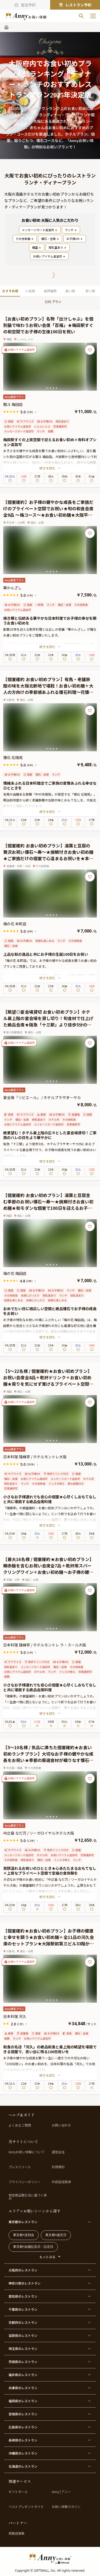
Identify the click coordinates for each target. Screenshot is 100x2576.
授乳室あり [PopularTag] (58, 247)
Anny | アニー (61, 2491)
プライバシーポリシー (25, 2181)
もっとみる (47, 2256)
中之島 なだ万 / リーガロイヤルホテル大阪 (38, 1833)
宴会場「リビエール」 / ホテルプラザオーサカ (42, 1097)
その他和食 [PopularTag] (25, 238)
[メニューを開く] (93, 16)
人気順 (30, 291)
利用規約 (58, 2166)
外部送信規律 (61, 2181)
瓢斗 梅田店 (13, 404)
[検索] (81, 16)
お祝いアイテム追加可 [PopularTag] (49, 256)
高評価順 (50, 291)
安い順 (90, 291)
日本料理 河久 (14, 2016)
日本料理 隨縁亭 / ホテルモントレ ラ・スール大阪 (44, 1644)
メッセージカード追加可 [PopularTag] (40, 230)
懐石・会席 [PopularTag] (50, 238)
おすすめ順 (10, 291)
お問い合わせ (61, 2125)
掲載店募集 (17, 2533)
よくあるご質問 (20, 2125)
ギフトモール (18, 2491)
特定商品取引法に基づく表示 (28, 2197)
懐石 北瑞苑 (13, 757)
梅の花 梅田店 (14, 1273)
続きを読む (50, 468)
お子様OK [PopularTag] (74, 238)
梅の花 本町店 (14, 923)
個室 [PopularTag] (36, 247)
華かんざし (12, 587)
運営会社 (58, 2152)
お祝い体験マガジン (66, 2506)
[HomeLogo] (50, 2558)
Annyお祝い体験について (27, 2152)
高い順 (70, 291)
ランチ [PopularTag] (71, 230)
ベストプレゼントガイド (26, 2506)
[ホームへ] (25, 16)
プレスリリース (20, 2166)
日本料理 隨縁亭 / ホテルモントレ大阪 (35, 1456)
